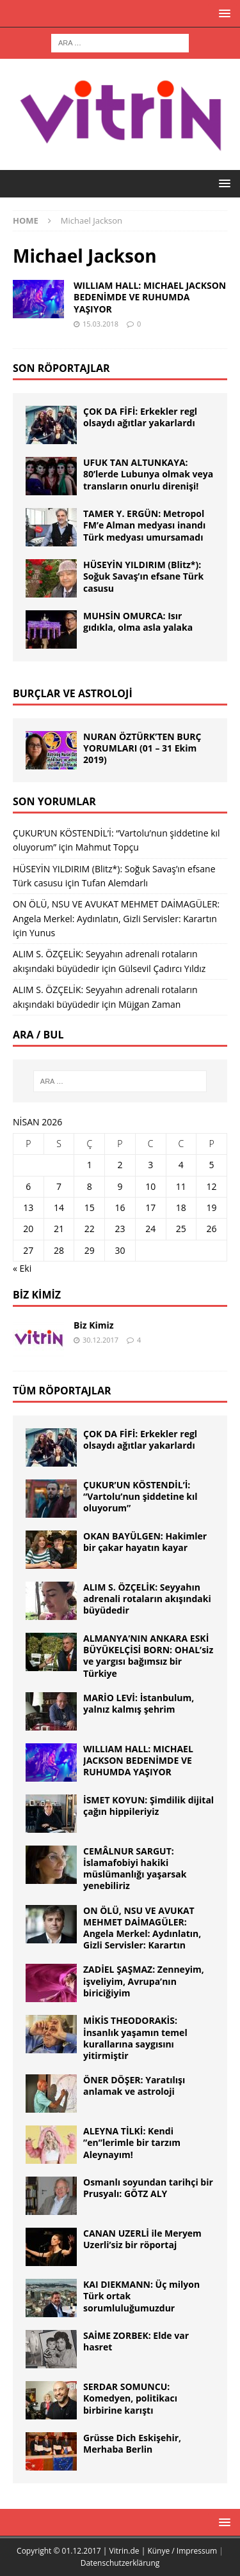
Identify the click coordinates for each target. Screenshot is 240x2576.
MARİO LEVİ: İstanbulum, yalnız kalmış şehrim (138, 1703)
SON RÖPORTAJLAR (61, 368)
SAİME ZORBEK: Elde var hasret (136, 2341)
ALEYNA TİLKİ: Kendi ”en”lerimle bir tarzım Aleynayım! (131, 2142)
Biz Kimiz (37, 1295)
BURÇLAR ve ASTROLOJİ (72, 693)
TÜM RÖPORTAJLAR (62, 1391)
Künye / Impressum (182, 2550)
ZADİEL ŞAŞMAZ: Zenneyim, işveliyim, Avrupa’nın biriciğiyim (143, 1980)
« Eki (22, 1268)
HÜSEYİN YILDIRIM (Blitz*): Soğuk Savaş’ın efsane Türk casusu (143, 576)
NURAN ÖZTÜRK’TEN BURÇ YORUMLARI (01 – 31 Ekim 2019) (142, 748)
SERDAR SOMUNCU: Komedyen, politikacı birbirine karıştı (130, 2398)
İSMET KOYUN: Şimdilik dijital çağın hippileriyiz (148, 1805)
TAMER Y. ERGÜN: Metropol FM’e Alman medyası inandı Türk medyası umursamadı (144, 525)
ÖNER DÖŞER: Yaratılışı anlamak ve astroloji (134, 2085)
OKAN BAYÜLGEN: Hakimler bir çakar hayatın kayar (145, 1542)
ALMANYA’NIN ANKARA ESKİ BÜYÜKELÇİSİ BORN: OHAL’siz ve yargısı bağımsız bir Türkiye (148, 1655)
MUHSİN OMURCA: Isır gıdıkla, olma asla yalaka (138, 621)
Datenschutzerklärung (120, 2562)
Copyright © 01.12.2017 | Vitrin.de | (82, 2550)
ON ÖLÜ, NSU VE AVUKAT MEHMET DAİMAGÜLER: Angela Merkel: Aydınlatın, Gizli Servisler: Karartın (142, 1928)
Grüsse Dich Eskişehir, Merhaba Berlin (132, 2443)
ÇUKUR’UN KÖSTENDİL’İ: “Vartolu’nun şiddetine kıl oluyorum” (140, 1496)
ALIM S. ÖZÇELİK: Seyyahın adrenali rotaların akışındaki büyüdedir (147, 1598)
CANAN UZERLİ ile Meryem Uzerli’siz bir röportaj (142, 2239)
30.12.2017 (100, 1340)
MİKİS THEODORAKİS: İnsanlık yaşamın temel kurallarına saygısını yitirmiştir (135, 2038)
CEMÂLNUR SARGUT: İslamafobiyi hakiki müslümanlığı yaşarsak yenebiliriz (134, 1868)
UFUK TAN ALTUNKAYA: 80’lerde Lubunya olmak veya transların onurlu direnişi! (148, 473)
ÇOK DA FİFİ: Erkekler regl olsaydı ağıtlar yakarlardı (140, 417)
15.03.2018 (100, 323)
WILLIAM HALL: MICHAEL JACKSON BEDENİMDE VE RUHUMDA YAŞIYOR (150, 296)
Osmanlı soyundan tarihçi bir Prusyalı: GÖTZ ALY (148, 2188)
